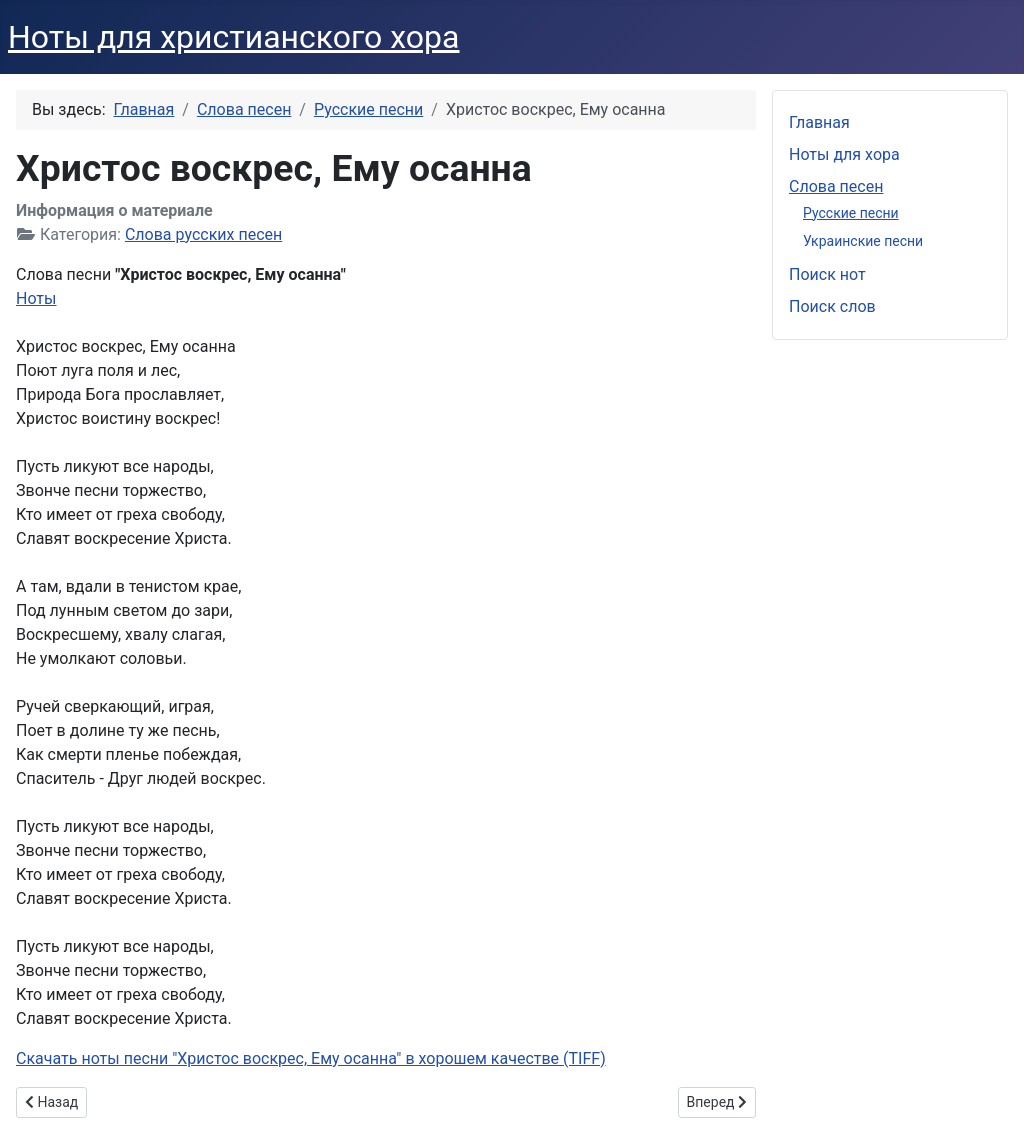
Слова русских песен (203, 234)
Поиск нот (827, 274)
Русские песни (851, 213)
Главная (819, 122)
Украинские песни (863, 241)
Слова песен (836, 186)
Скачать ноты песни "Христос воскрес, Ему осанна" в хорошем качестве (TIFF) (311, 1058)
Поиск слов (832, 306)
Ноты (36, 298)
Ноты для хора (844, 154)
